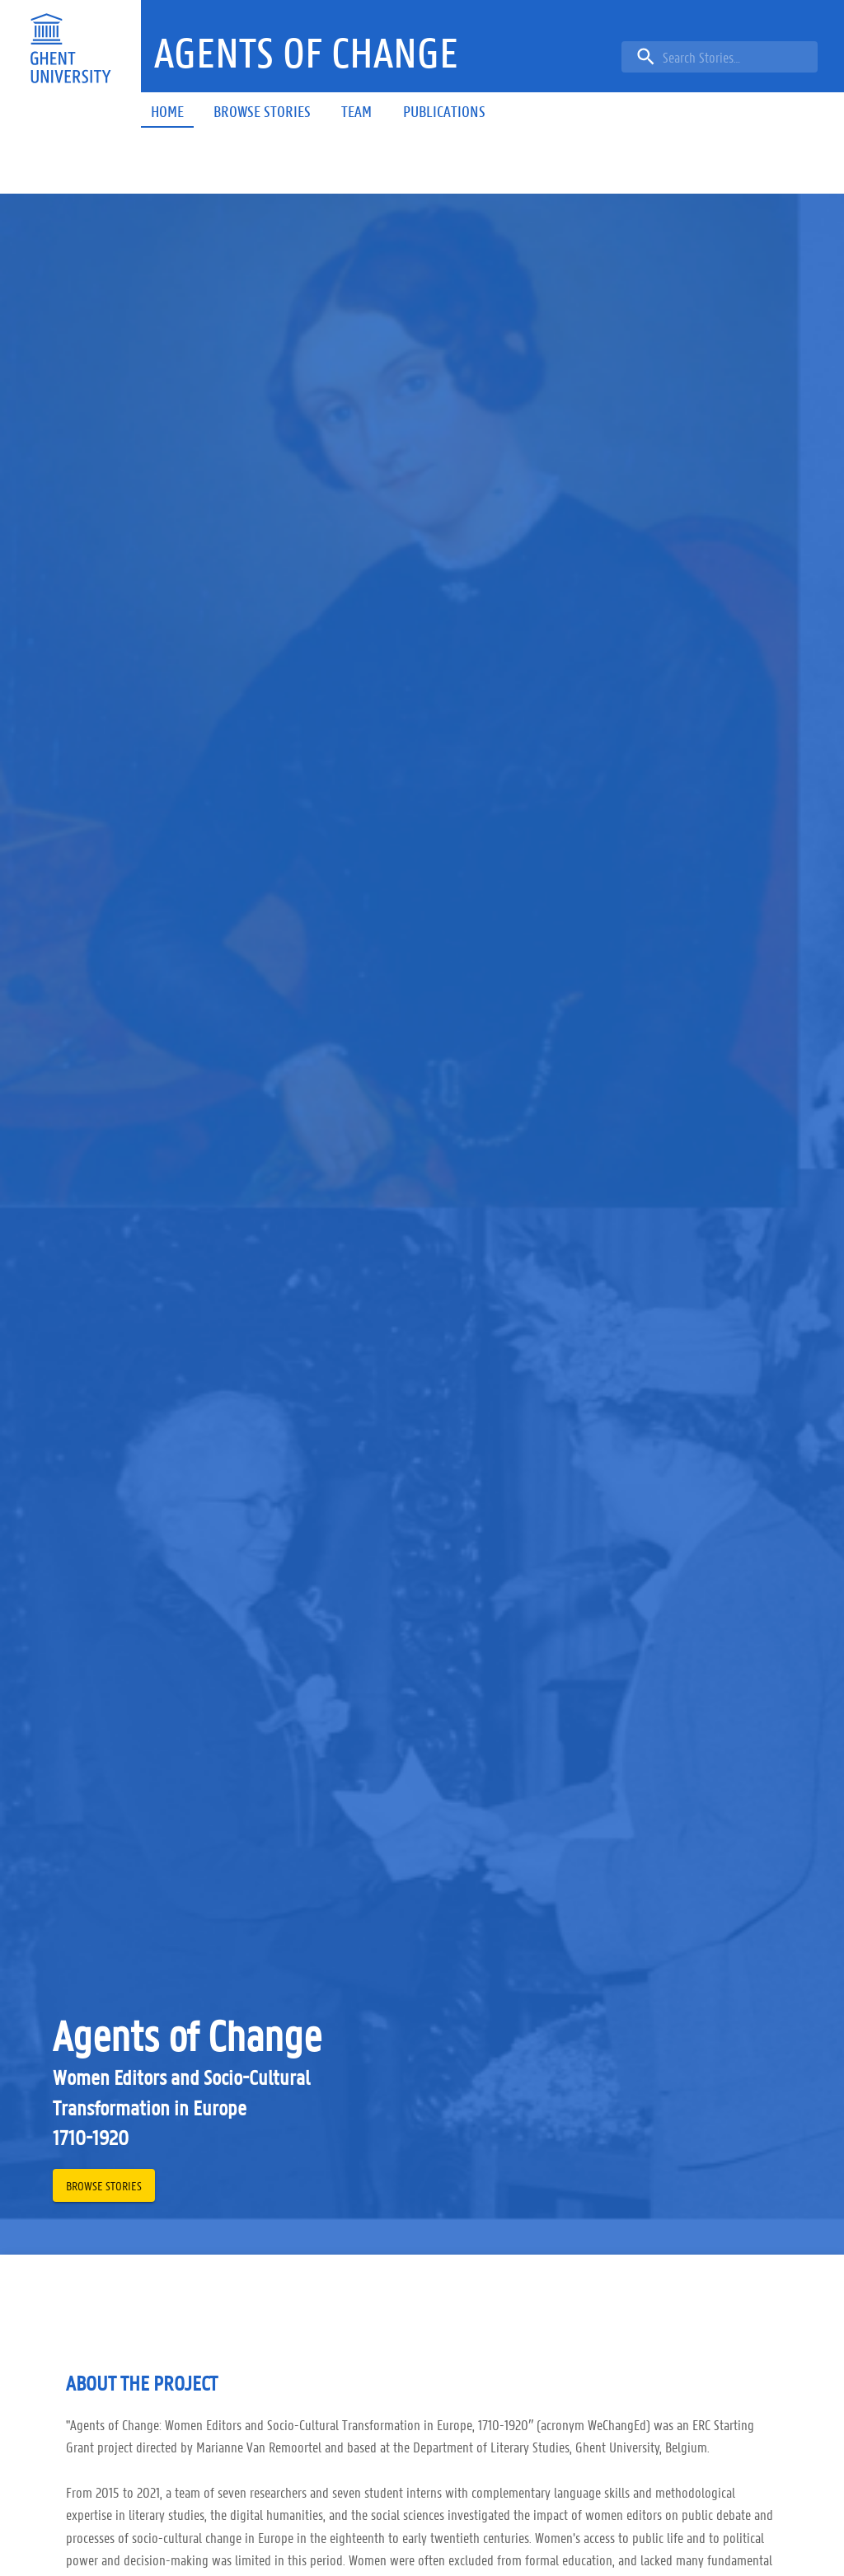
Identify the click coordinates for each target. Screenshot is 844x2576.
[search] (719, 57)
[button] (306, 52)
